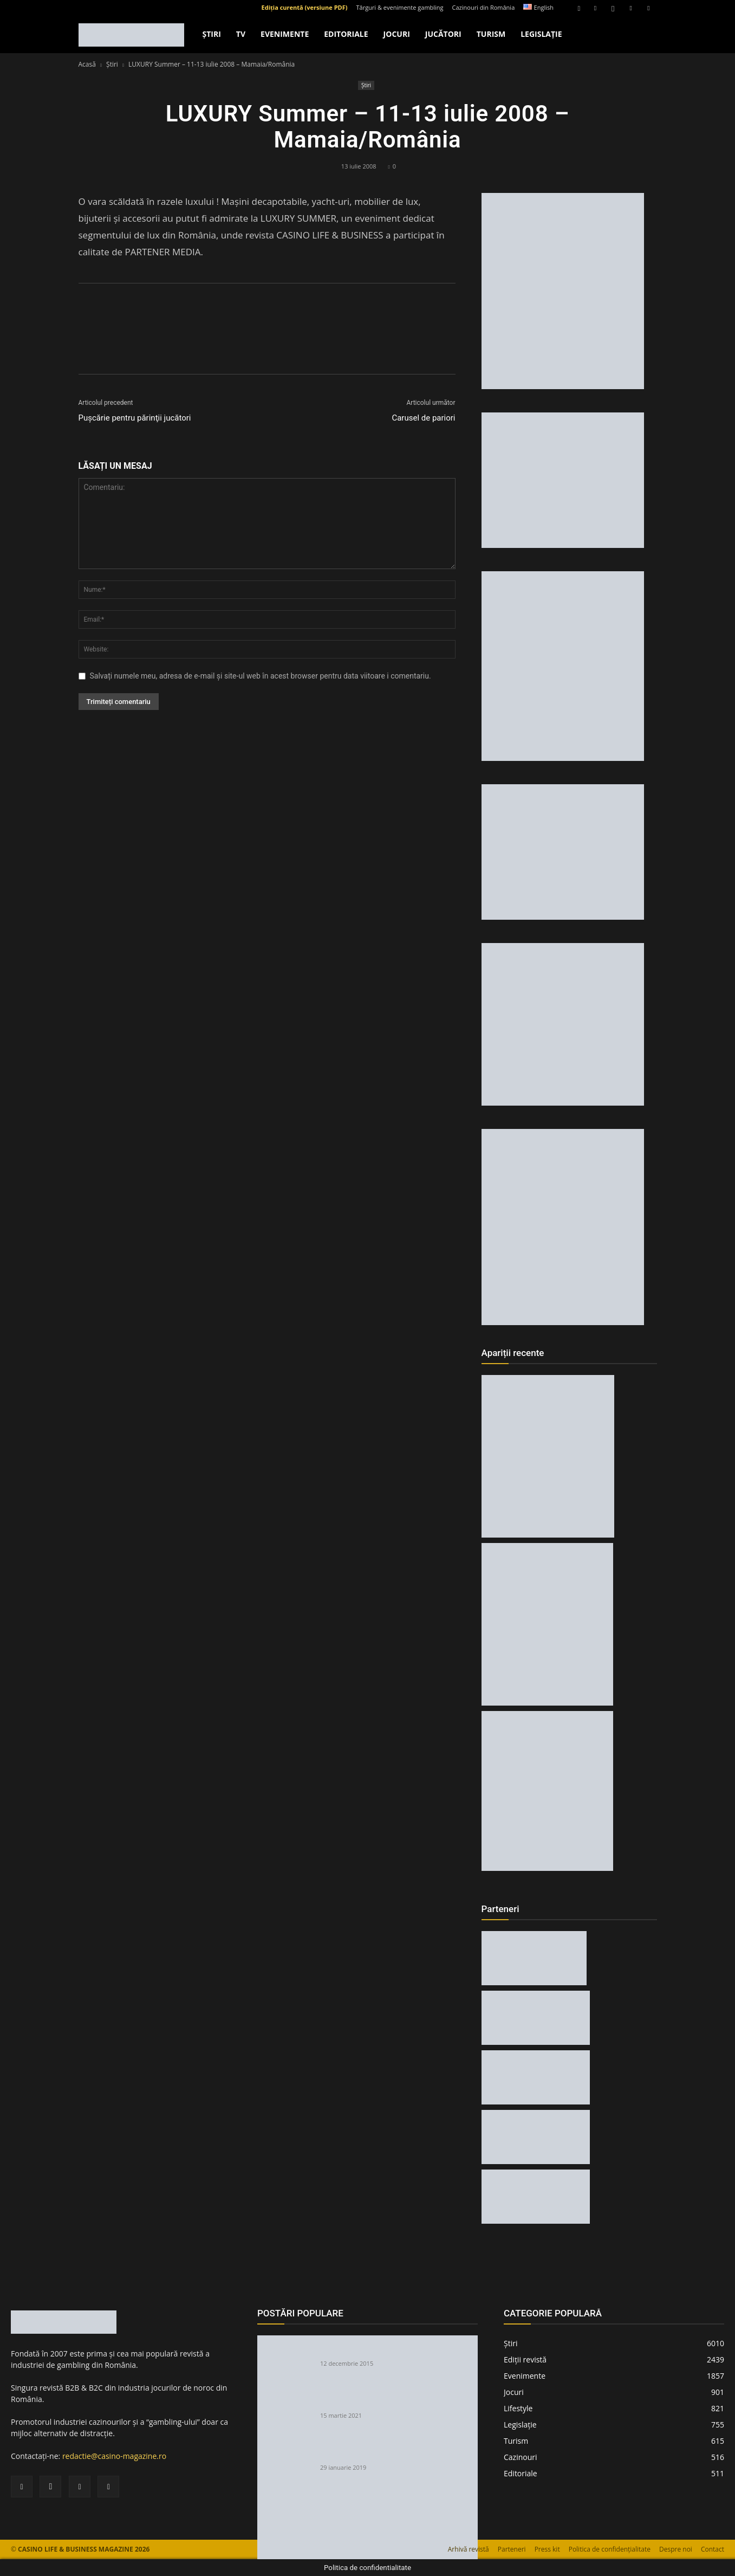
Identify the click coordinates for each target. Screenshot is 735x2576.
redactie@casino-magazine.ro (114, 2456)
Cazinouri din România (483, 7)
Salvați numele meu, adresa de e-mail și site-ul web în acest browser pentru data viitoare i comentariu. (260, 676)
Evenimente (285, 34)
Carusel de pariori (423, 418)
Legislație (541, 34)
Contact (712, 2549)
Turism (491, 34)
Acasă (87, 64)
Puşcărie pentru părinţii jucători (135, 418)
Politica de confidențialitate (610, 2549)
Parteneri (512, 2549)
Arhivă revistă (468, 2549)
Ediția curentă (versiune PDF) (305, 7)
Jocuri (396, 34)
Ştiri (212, 34)
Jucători (443, 34)
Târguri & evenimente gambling (399, 7)
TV (240, 34)
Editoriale (346, 34)
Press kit (547, 2549)
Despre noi (675, 2549)
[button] (579, 7)
